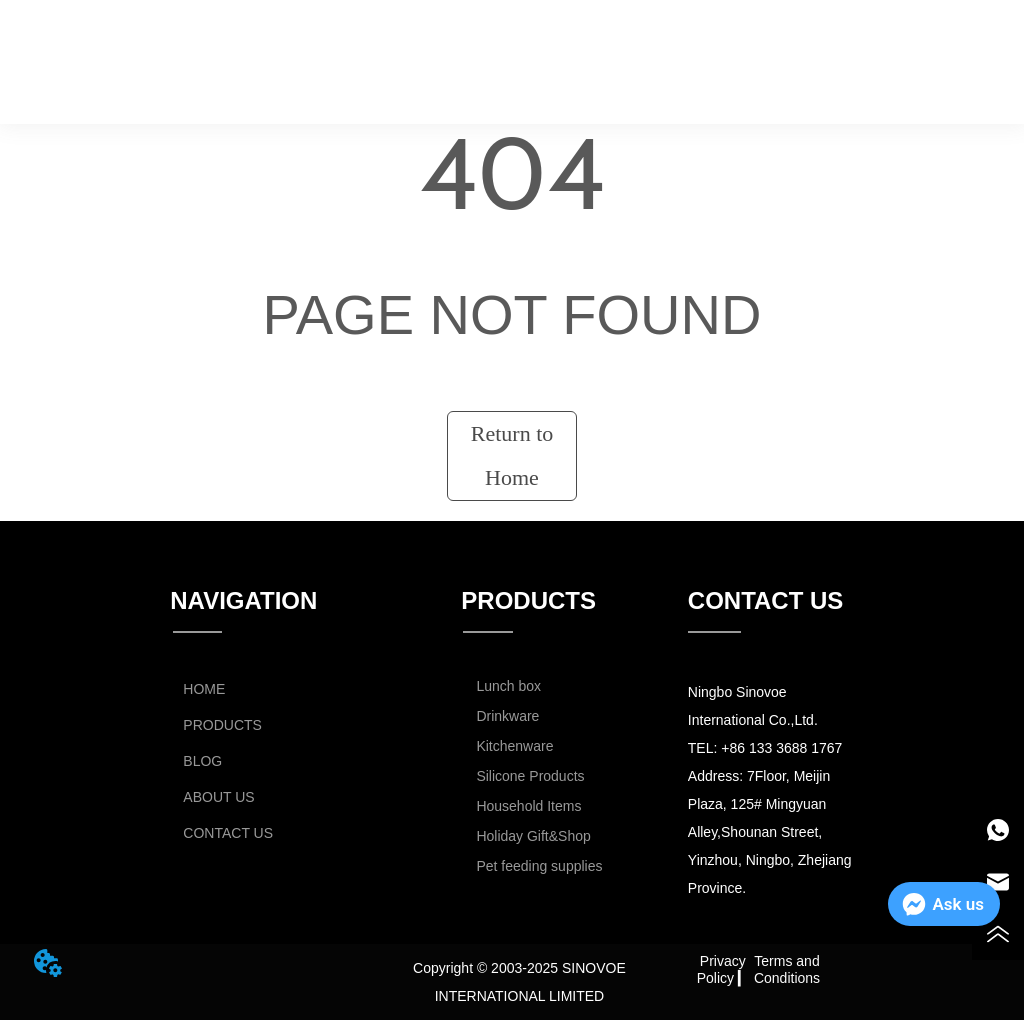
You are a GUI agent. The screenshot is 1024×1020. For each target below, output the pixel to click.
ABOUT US (691, 45)
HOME (243, 45)
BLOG (550, 45)
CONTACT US (545, 92)
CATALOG (834, 45)
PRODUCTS (391, 45)
